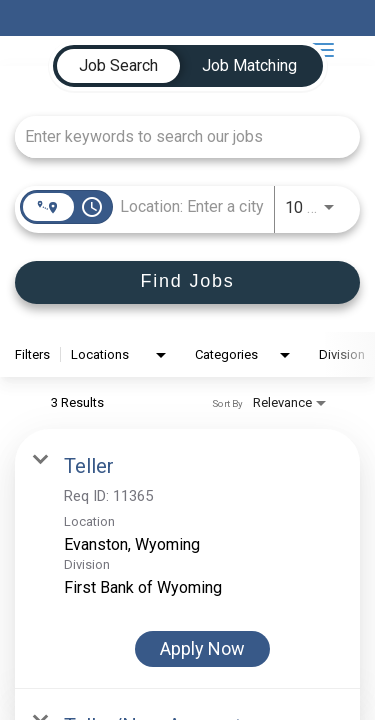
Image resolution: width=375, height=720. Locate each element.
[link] (187, 559)
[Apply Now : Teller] (202, 649)
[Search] (187, 282)
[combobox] (177, 136)
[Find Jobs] (187, 282)
